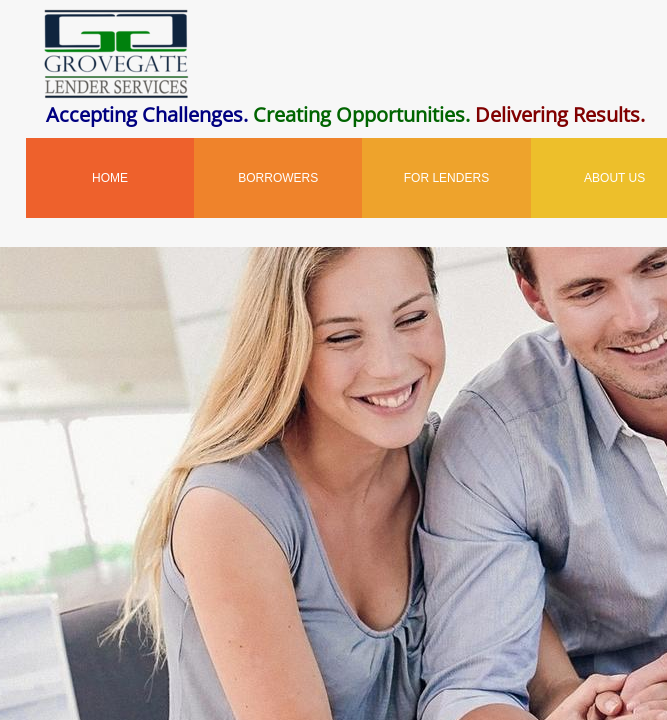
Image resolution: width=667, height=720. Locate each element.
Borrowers (278, 178)
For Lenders (446, 178)
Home (110, 178)
